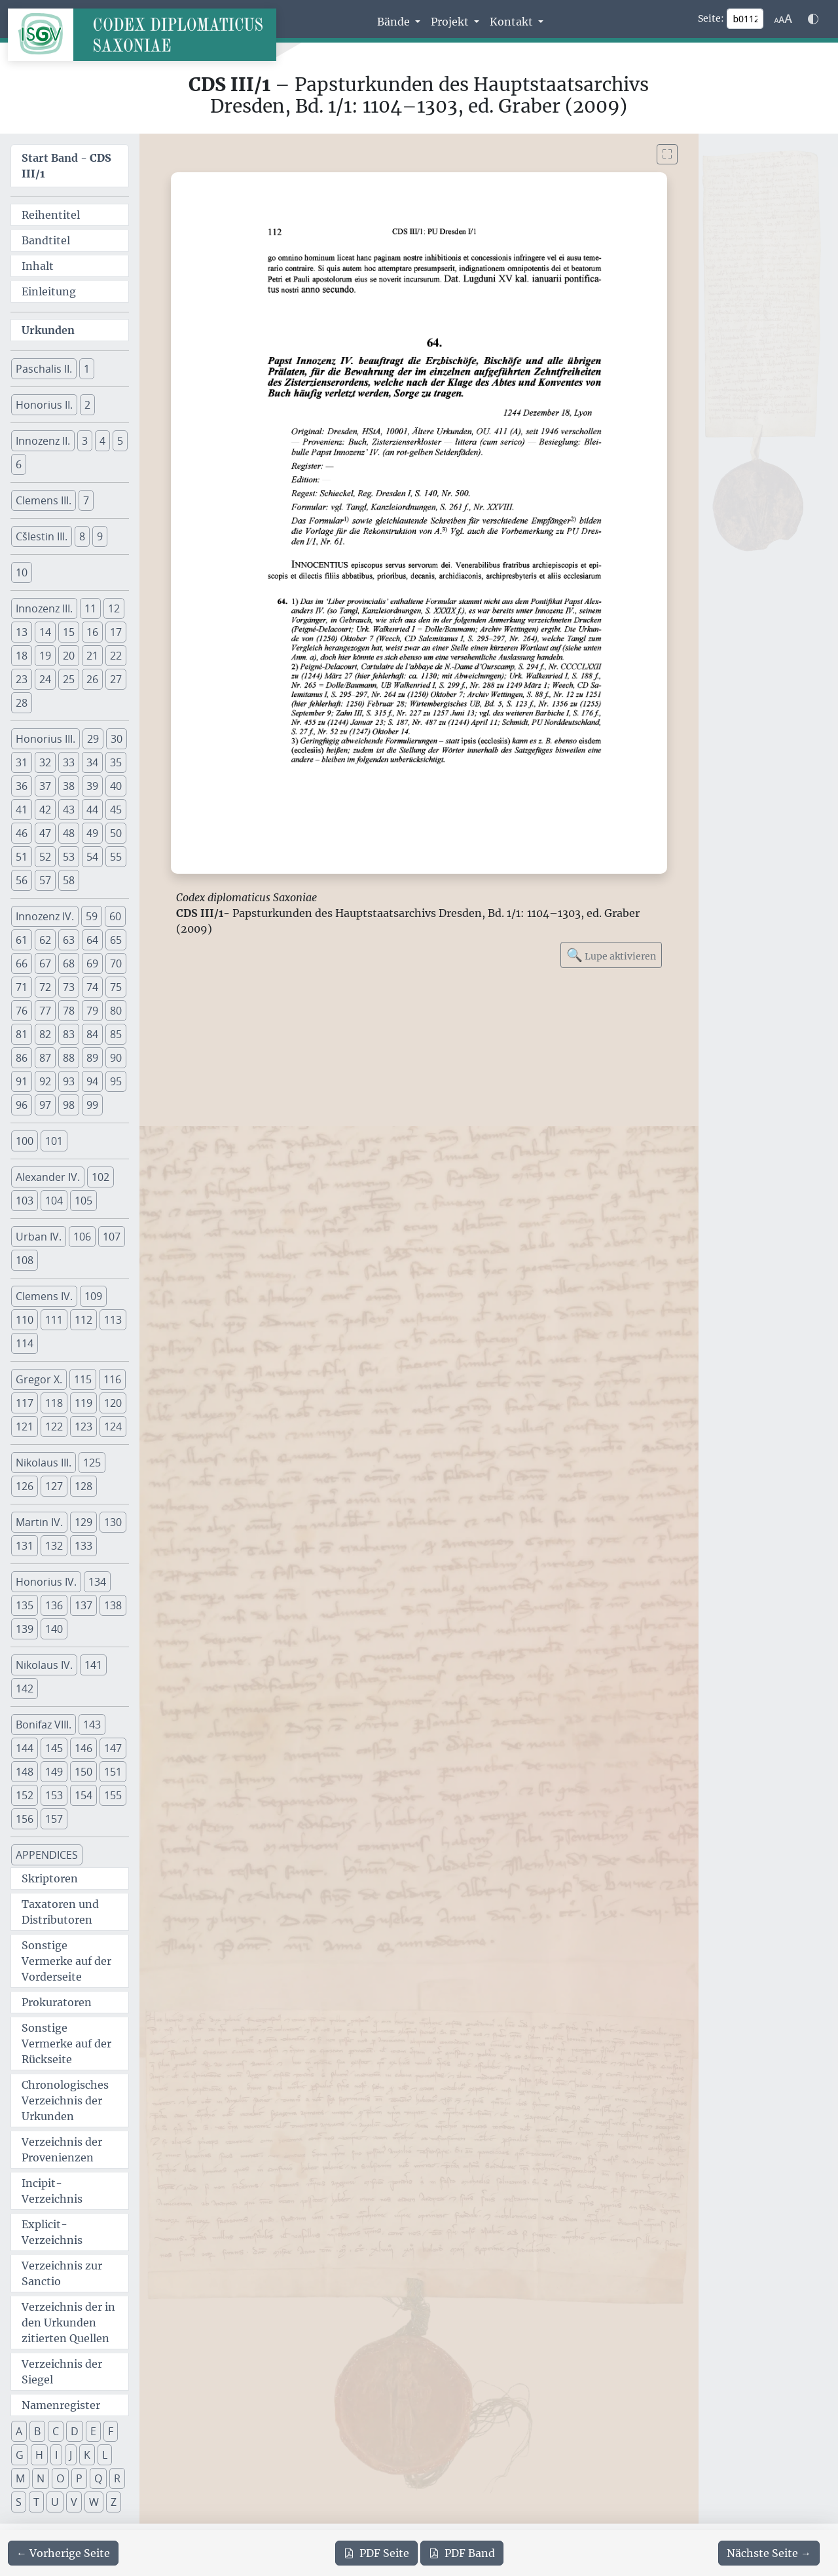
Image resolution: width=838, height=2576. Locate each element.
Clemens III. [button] (43, 500)
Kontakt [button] (513, 21)
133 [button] (83, 1546)
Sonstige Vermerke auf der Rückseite (66, 2043)
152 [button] (24, 1795)
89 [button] (92, 1058)
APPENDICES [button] (47, 1855)
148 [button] (24, 1771)
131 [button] (24, 1546)
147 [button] (113, 1748)
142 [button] (24, 1688)
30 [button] (116, 739)
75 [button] (116, 987)
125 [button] (92, 1462)
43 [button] (69, 809)
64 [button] (92, 940)
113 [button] (113, 1320)
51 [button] (21, 856)
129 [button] (83, 1522)
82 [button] (45, 1034)
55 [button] (116, 856)
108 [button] (24, 1260)
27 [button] (116, 679)
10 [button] (21, 572)
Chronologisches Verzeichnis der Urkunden (65, 2100)
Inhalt (38, 265)
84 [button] (92, 1034)
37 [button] (45, 786)
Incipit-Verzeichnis (52, 2190)
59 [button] (92, 916)
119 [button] (83, 1403)
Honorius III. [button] (45, 739)
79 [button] (92, 1010)
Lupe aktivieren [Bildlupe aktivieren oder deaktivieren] (611, 954)
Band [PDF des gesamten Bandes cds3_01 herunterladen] (462, 2553)
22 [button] (116, 655)
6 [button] (19, 464)
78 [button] (69, 1010)
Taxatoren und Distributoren (60, 1911)
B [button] (37, 2431)
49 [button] (92, 833)
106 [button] (82, 1236)
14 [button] (45, 632)
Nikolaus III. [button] (43, 1462)
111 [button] (54, 1320)
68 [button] (69, 963)
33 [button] (69, 762)
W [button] (94, 2502)
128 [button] (83, 1486)
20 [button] (69, 655)
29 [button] (93, 739)
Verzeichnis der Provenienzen (62, 2149)
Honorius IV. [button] (46, 1582)
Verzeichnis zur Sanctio (62, 2273)
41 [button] (21, 809)
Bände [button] (394, 21)
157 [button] (54, 1819)
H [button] (39, 2455)
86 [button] (21, 1058)
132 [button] (54, 1546)
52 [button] (45, 856)
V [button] (74, 2502)
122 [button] (54, 1426)
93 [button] (69, 1081)
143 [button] (92, 1724)
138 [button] (113, 1605)
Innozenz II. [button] (43, 441)
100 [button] (24, 1141)
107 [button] (111, 1236)
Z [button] (114, 2502)
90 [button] (116, 1058)
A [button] (19, 2431)
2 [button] (87, 405)
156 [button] (24, 1819)
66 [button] (21, 963)
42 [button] (45, 809)
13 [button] (21, 632)
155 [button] (113, 1795)
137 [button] (83, 1605)
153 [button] (54, 1795)
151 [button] (113, 1771)
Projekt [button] (451, 21)
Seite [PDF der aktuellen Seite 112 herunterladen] (376, 2553)
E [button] (93, 2431)
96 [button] (21, 1105)
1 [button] (87, 369)
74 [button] (92, 987)
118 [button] (54, 1403)
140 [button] (54, 1629)
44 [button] (92, 809)
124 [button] (113, 1426)
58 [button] (69, 880)
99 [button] (92, 1105)
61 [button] (21, 940)
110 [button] (24, 1320)
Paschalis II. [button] (44, 369)
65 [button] (116, 940)
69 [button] (92, 963)
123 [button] (83, 1426)
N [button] (41, 2478)
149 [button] (54, 1771)
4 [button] (102, 441)
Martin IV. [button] (39, 1522)
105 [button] (83, 1200)
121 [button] (24, 1426)
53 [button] (69, 856)
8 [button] (82, 536)
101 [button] (54, 1141)
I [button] (56, 2455)
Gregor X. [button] (39, 1379)
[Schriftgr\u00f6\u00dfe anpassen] (783, 19)
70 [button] (116, 963)
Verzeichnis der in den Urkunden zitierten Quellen (68, 2322)
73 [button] (69, 987)
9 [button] (100, 536)
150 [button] (83, 1771)
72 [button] (45, 987)
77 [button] (45, 1010)
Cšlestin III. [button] (41, 536)
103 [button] (24, 1200)
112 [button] (83, 1320)
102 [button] (100, 1177)
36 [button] (21, 786)
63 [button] (69, 940)
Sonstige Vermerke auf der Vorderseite (66, 1961)
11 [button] (90, 608)
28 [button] (21, 703)
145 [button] (54, 1748)
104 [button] (54, 1200)
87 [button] (45, 1058)
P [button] (79, 2478)
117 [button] (24, 1403)
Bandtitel (46, 240)
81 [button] (21, 1034)
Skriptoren (50, 1878)
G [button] (20, 2455)
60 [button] (115, 916)
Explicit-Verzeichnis (52, 2232)
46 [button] (21, 833)
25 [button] (69, 679)
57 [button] (45, 880)
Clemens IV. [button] (44, 1296)
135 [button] (24, 1605)
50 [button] (116, 833)
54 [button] (92, 856)
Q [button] (98, 2478)
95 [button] (116, 1081)
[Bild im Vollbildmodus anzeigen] (667, 154)
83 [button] (69, 1034)
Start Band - (66, 165)
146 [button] (83, 1748)
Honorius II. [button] (44, 405)
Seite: (711, 18)
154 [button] (83, 1795)
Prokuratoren (57, 2002)
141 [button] (93, 1665)
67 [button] (45, 963)
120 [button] (113, 1403)
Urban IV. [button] (39, 1236)
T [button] (36, 2502)
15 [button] (69, 632)
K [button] (87, 2455)
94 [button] (92, 1081)
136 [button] (54, 1605)
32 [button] (45, 762)
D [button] (75, 2431)
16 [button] (92, 632)
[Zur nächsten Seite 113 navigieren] (769, 2553)
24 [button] (45, 679)
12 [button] (114, 608)
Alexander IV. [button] (48, 1177)
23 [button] (21, 679)
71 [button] (21, 987)
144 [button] (24, 1748)
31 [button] (21, 762)
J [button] (70, 2455)
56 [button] (21, 880)
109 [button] (93, 1296)
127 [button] (54, 1486)
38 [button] (69, 786)
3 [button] (85, 441)
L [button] (104, 2455)
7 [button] (86, 500)
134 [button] (97, 1582)
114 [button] (24, 1343)
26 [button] (92, 679)
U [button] (55, 2502)
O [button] (60, 2478)
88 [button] (69, 1058)
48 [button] (69, 833)
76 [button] (21, 1010)
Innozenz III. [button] (44, 608)
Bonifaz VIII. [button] (43, 1724)
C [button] (55, 2431)
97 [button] (45, 1105)
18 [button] (21, 655)
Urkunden (48, 330)
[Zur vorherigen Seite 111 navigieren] (63, 2553)
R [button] (117, 2478)
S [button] (19, 2502)
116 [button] (112, 1379)
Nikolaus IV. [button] (44, 1665)
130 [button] (113, 1522)
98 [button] (69, 1105)
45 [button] (116, 809)
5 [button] (120, 441)
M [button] (20, 2478)
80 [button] (116, 1010)
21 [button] (92, 655)
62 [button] (45, 940)
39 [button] (92, 786)
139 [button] (24, 1629)
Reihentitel (51, 214)
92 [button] (45, 1081)
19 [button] (45, 655)
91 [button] (21, 1081)
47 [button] (45, 833)
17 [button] (116, 632)
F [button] (110, 2431)
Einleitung (49, 291)
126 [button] (24, 1486)
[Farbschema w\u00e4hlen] (813, 19)
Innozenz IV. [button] (45, 916)
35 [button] (116, 762)
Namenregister (61, 2405)
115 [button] (83, 1379)
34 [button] (92, 762)
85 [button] (116, 1034)
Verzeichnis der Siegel (62, 2371)
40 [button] (116, 786)
